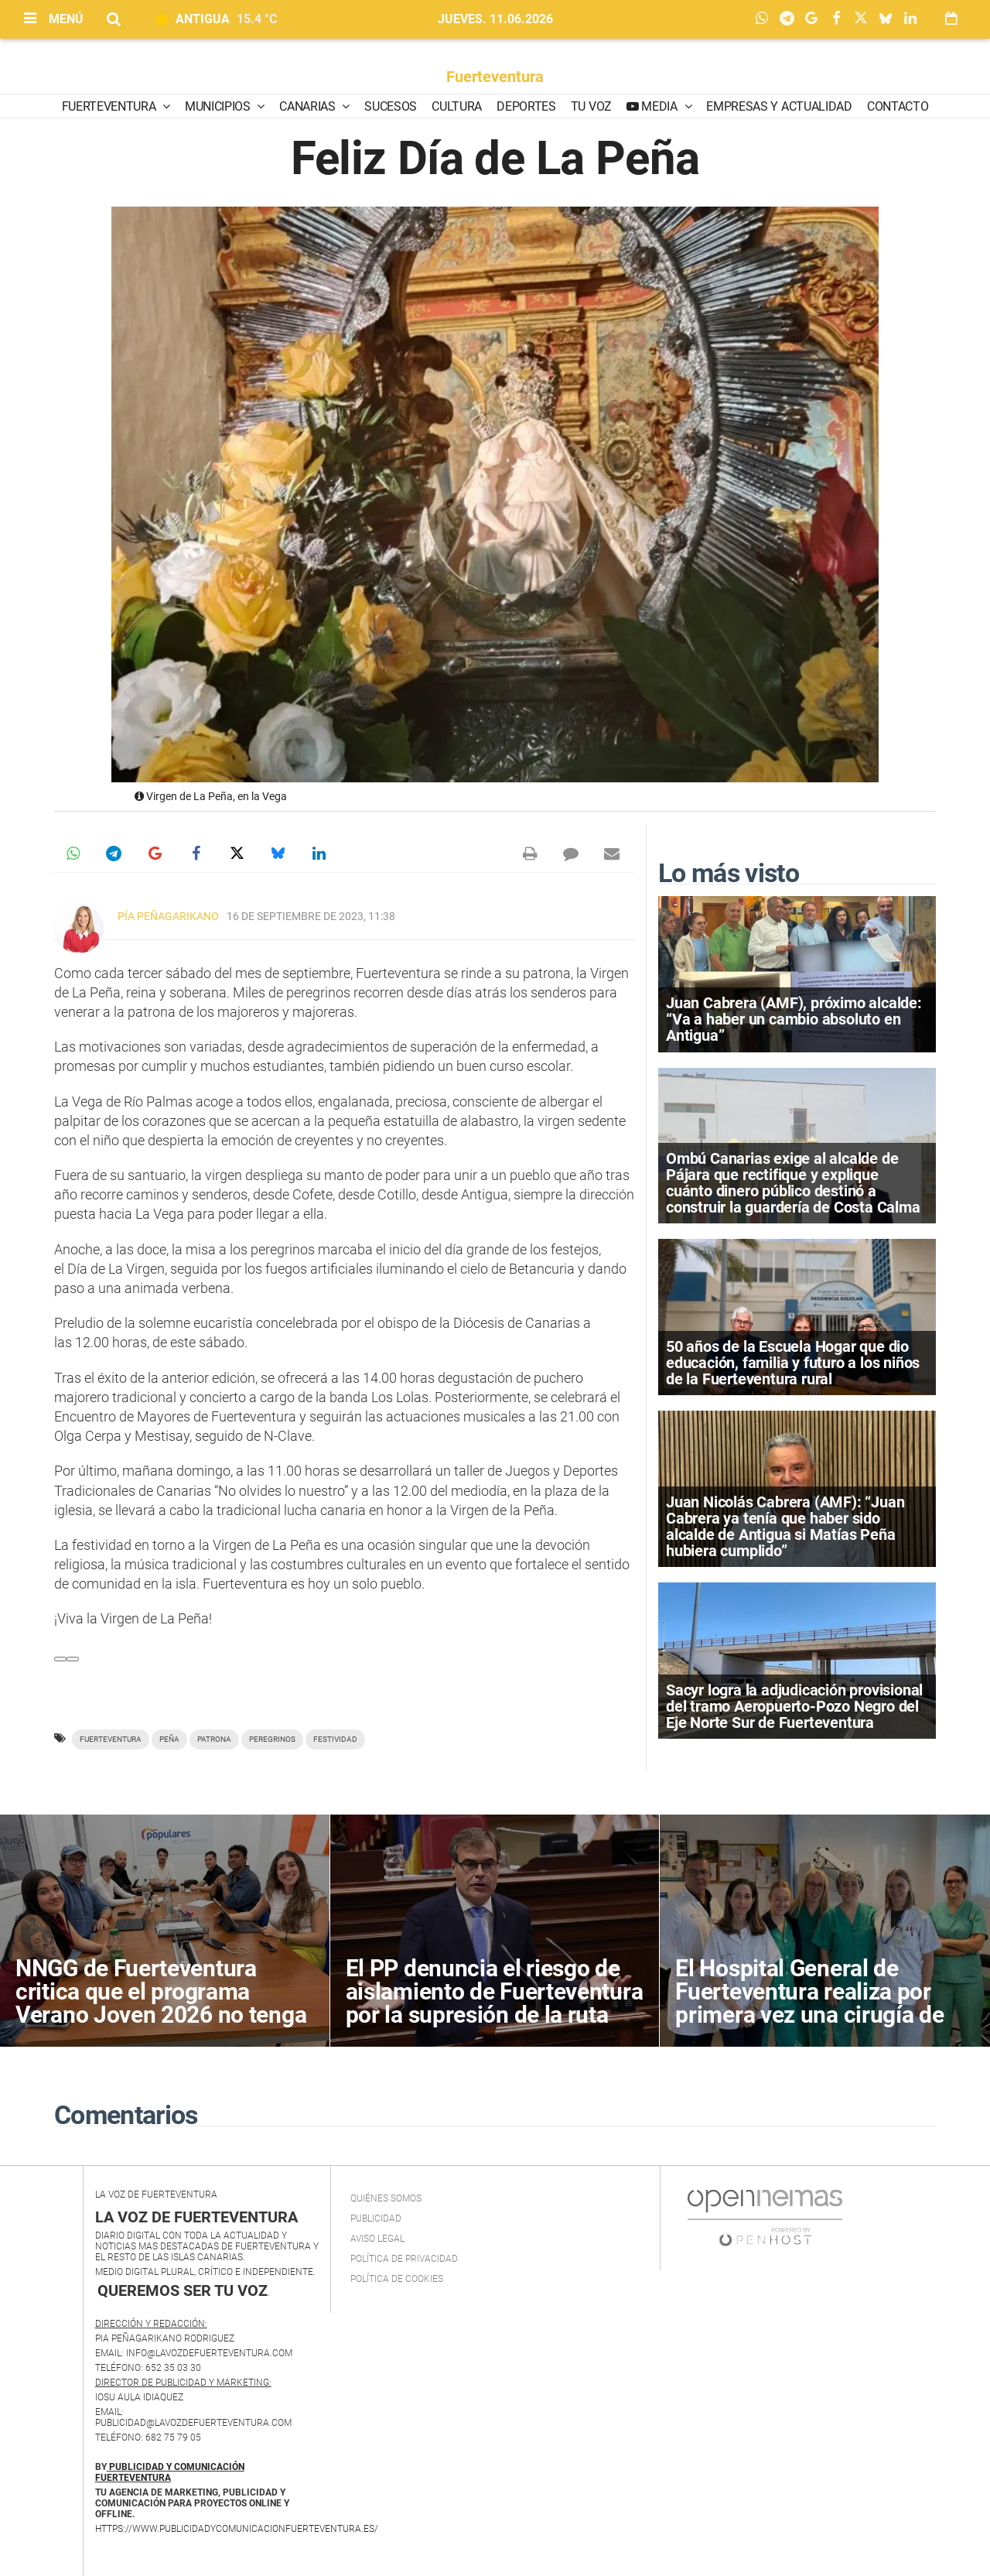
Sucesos (390, 106)
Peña (169, 1739)
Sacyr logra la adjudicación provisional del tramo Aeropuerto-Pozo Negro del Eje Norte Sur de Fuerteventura (794, 1706)
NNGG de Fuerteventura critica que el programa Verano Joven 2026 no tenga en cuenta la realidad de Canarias (160, 2015)
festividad (335, 1739)
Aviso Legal (377, 2238)
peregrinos (272, 1739)
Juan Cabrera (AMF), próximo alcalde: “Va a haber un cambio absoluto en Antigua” (794, 1019)
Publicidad (375, 2218)
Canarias (308, 106)
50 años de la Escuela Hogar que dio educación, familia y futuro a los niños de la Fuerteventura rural (793, 1362)
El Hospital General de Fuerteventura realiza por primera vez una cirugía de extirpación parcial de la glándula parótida (809, 2015)
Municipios (219, 106)
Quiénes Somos (386, 2198)
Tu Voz (591, 106)
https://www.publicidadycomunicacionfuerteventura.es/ (236, 2528)
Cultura (457, 106)
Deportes (526, 106)
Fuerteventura (495, 76)
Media (660, 106)
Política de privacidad (404, 2258)
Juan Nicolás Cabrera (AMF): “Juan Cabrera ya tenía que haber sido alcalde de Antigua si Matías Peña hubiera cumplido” (785, 1527)
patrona (214, 1739)
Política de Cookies (396, 2278)
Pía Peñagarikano (168, 916)
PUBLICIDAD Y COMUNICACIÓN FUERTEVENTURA (169, 2472)
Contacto (897, 106)
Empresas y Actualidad (779, 106)
